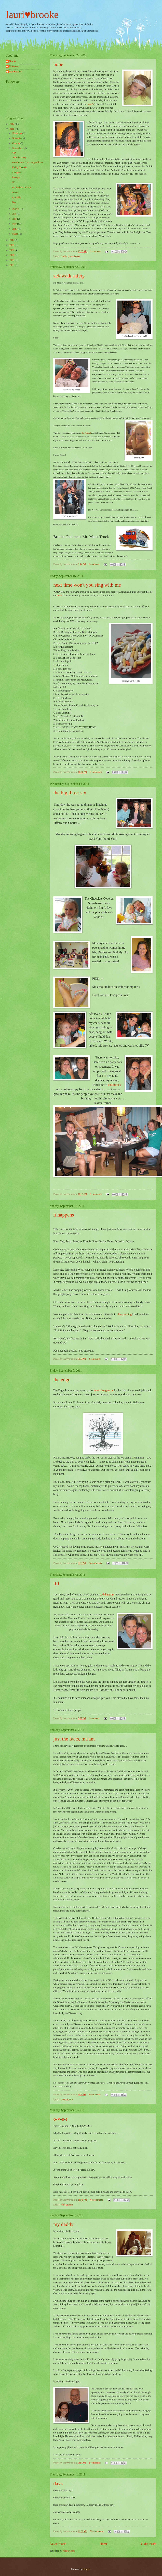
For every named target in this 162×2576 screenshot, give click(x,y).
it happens (63, 1215)
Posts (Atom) (69, 2551)
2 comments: (95, 1359)
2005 (12, 260)
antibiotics (114, 1084)
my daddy (63, 2224)
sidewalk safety (69, 275)
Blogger (86, 2569)
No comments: (96, 1563)
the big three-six (69, 792)
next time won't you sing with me (87, 585)
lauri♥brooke (32, 14)
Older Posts (148, 2543)
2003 (12, 265)
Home (103, 2543)
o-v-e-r (60, 2119)
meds (59, 595)
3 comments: (96, 772)
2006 (12, 255)
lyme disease (74, 256)
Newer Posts (58, 2543)
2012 (12, 124)
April (15, 229)
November (17, 138)
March (15, 234)
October (16, 143)
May (14, 223)
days (58, 2483)
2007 (12, 250)
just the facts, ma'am (74, 1739)
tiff (56, 1583)
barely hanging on (104, 1390)
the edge (61, 1379)
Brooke (12, 61)
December (17, 133)
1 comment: (96, 251)
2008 (12, 245)
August (16, 208)
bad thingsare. (107, 1594)
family (64, 256)
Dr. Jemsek (86, 433)
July (14, 214)
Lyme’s (90, 104)
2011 (12, 129)
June (14, 219)
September (17, 148)
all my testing (124, 1314)
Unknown (13, 66)
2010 (12, 240)
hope (58, 64)
